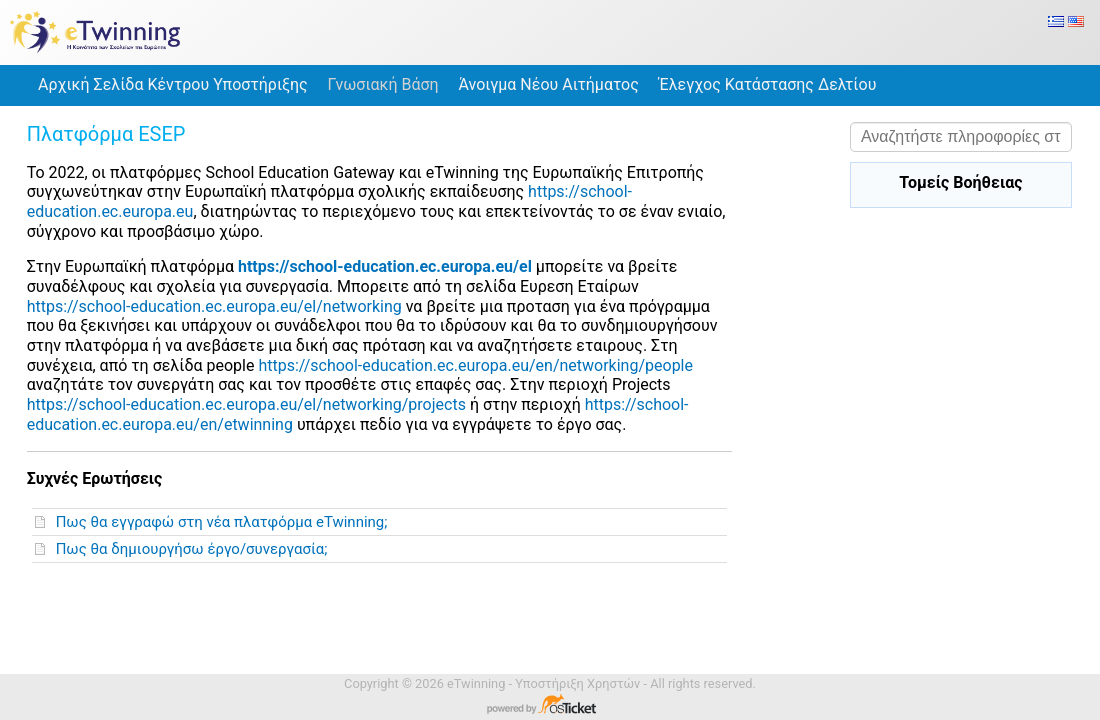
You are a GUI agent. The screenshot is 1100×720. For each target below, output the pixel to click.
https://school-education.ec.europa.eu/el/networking (214, 306)
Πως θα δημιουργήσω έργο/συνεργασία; (195, 549)
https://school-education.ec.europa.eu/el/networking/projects (246, 404)
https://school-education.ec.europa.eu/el (385, 266)
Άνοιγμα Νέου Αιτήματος (549, 84)
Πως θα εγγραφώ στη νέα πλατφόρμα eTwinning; (225, 522)
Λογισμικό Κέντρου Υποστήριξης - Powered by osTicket (550, 707)
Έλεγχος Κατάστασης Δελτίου (768, 84)
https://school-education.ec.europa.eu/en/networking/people (475, 365)
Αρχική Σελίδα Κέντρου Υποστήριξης (173, 84)
